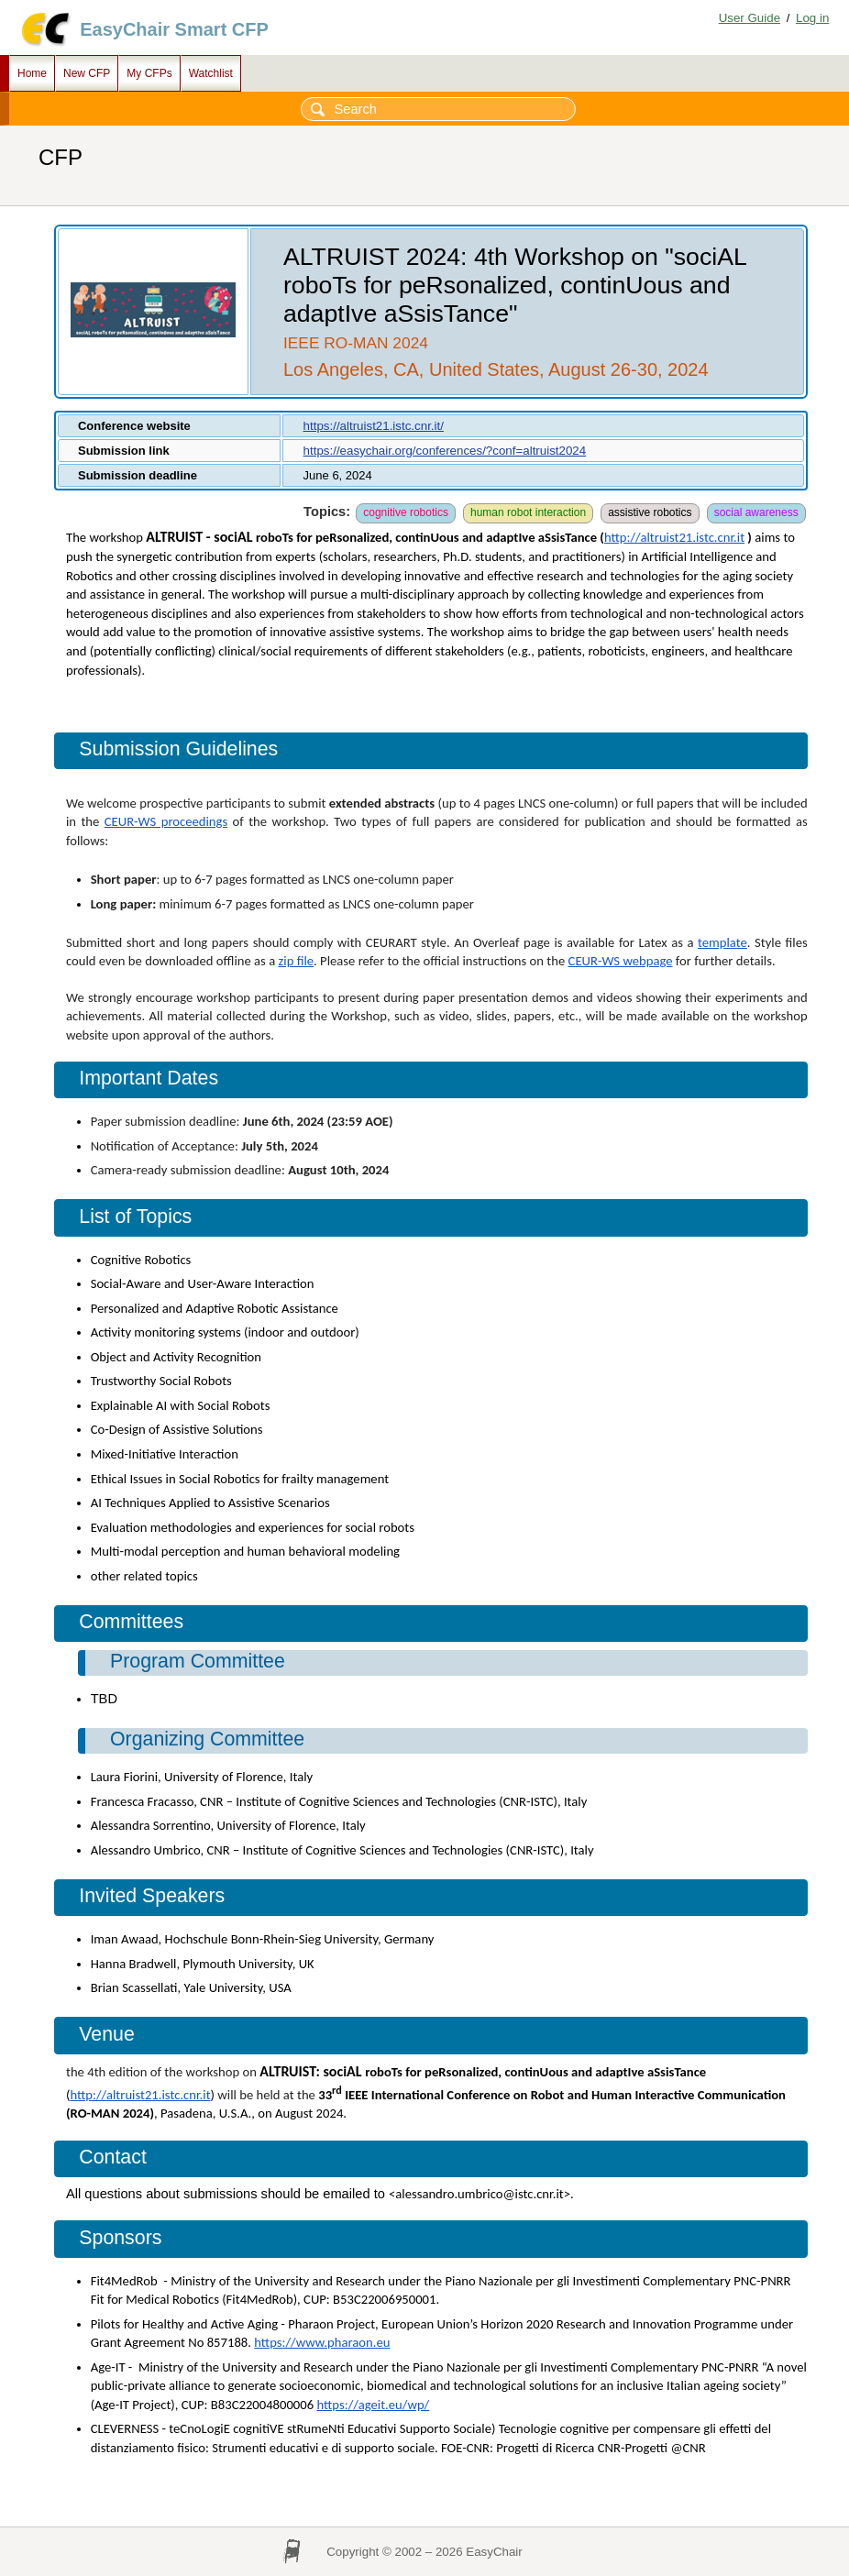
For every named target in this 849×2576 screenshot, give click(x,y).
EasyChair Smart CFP (174, 29)
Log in (812, 18)
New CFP (86, 73)
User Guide (749, 18)
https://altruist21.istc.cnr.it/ (373, 426)
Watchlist (211, 73)
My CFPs (149, 73)
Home (32, 73)
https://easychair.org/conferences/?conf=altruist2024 (445, 450)
